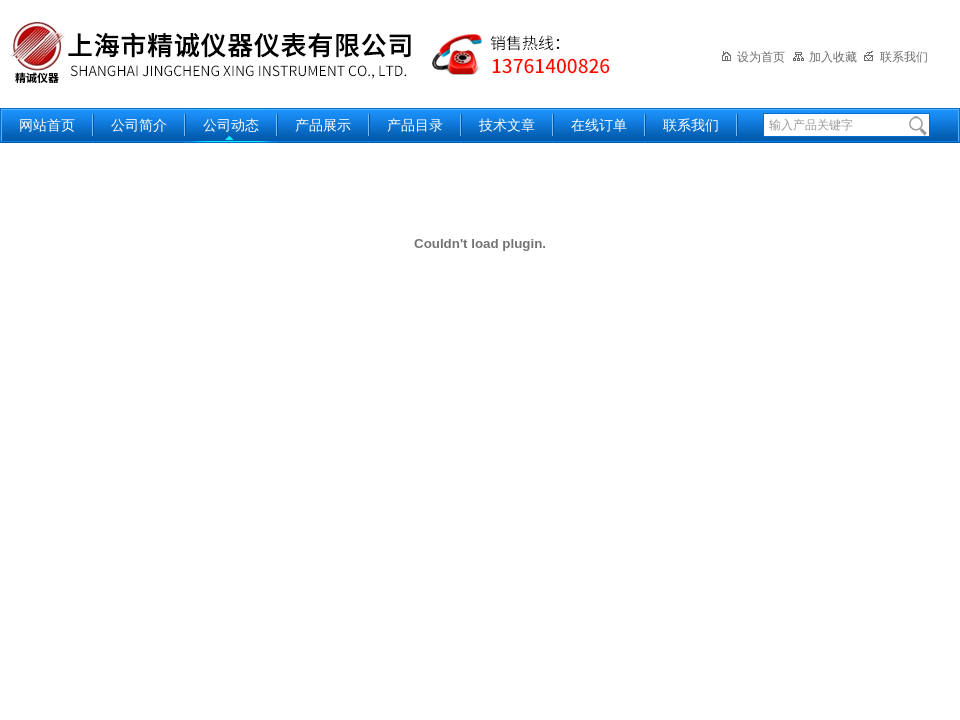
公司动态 (231, 125)
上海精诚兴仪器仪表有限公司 (325, 52)
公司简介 (139, 125)
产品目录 (415, 125)
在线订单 (599, 125)
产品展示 (323, 125)
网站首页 (47, 125)
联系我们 (895, 57)
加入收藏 (824, 57)
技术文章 (507, 125)
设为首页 (752, 57)
